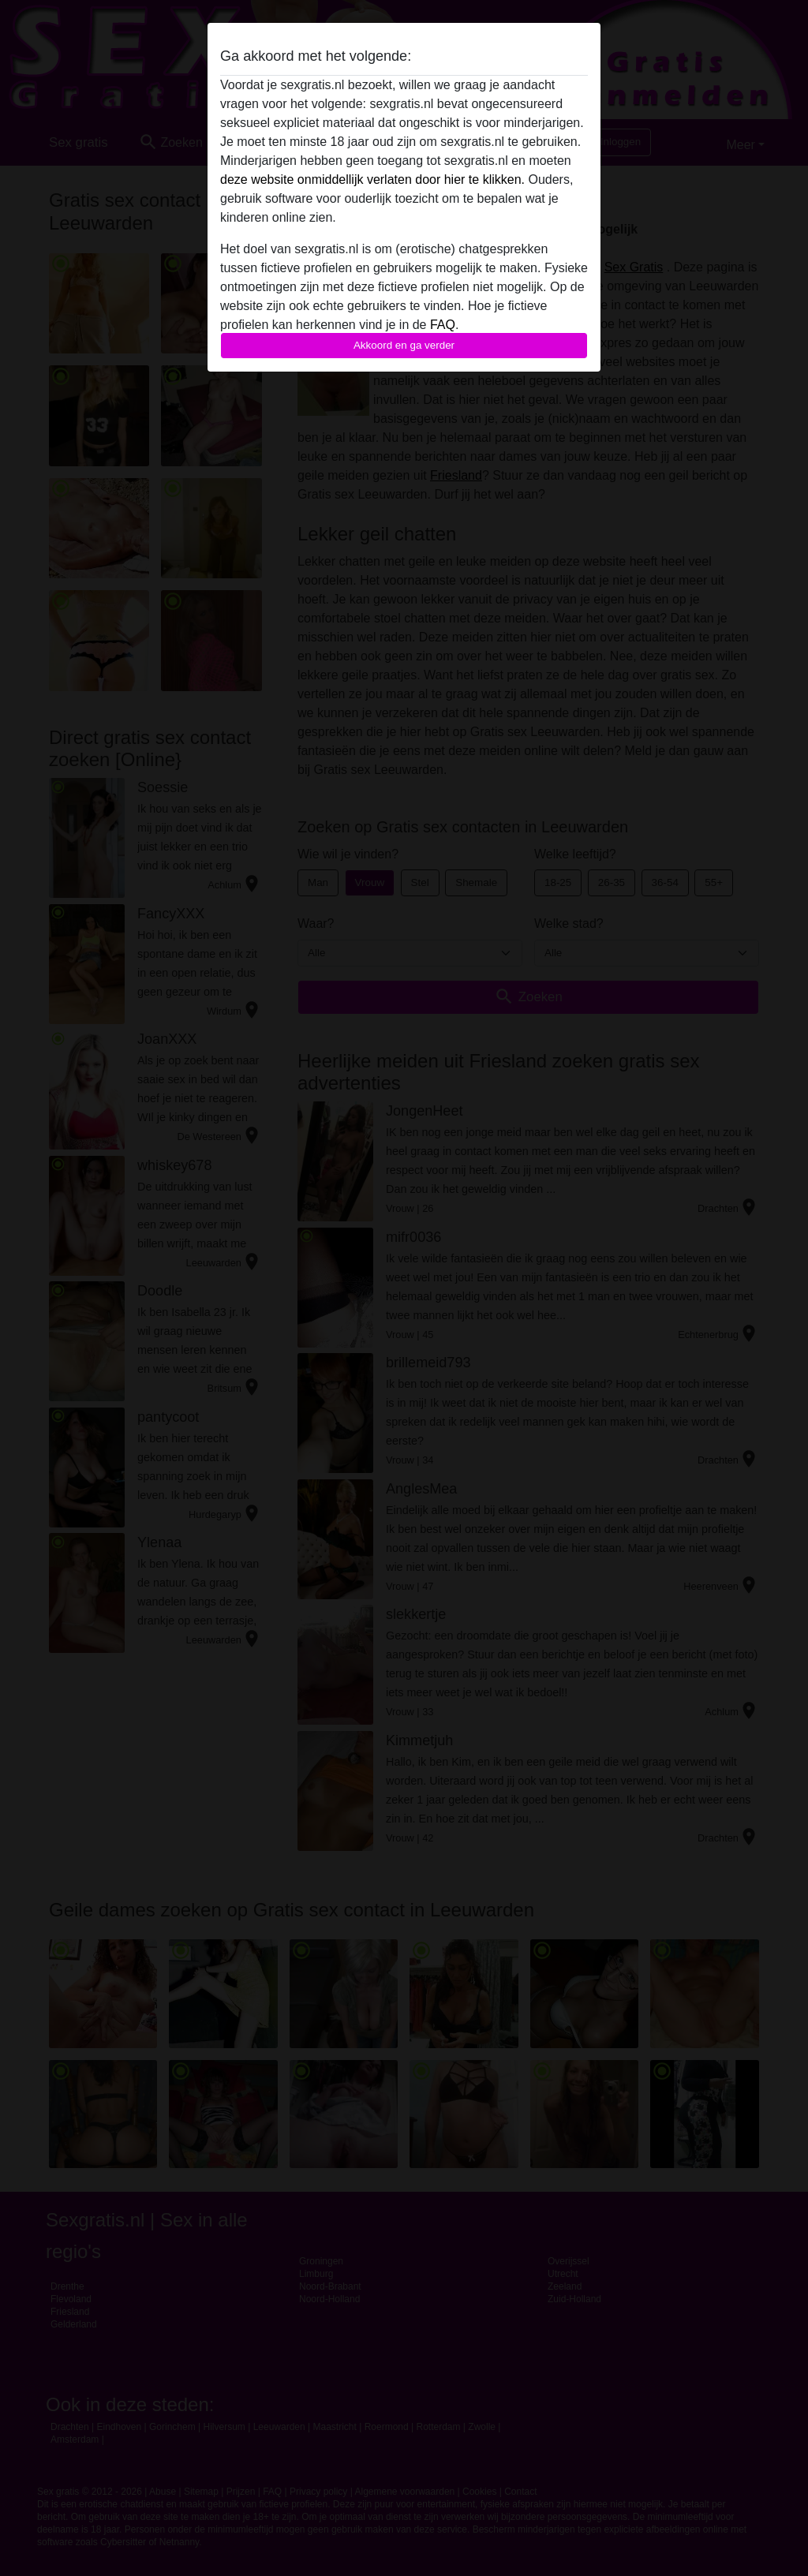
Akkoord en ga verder (404, 345)
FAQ (442, 324)
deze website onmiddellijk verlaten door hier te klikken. (372, 179)
